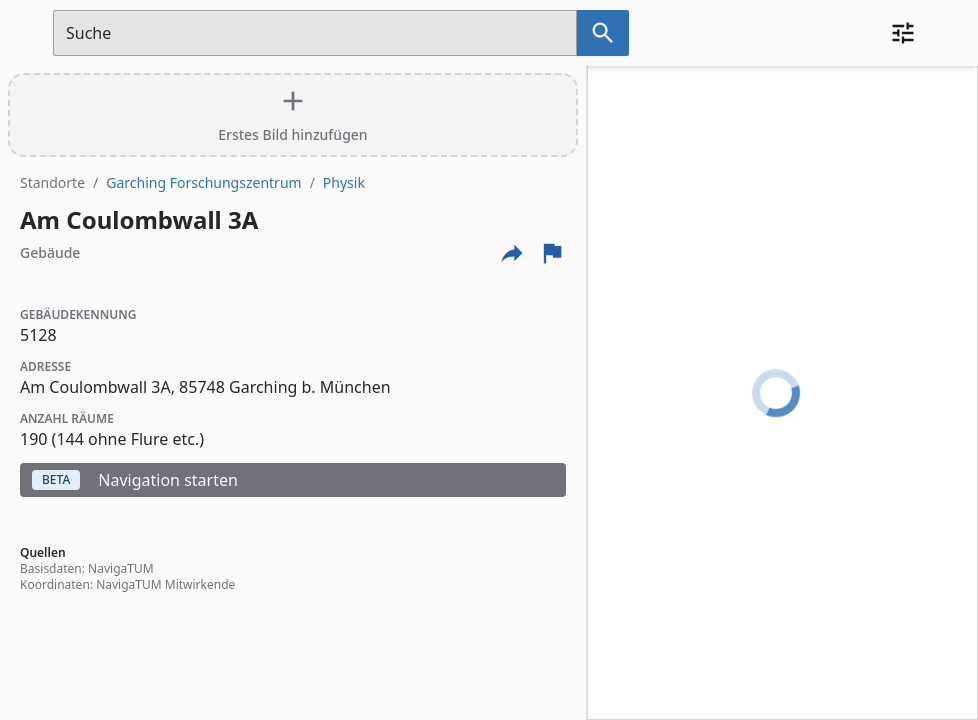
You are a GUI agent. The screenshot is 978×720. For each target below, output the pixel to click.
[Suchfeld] (315, 33)
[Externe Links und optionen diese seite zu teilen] (512, 253)
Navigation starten (135, 480)
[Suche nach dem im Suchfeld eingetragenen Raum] (603, 33)
